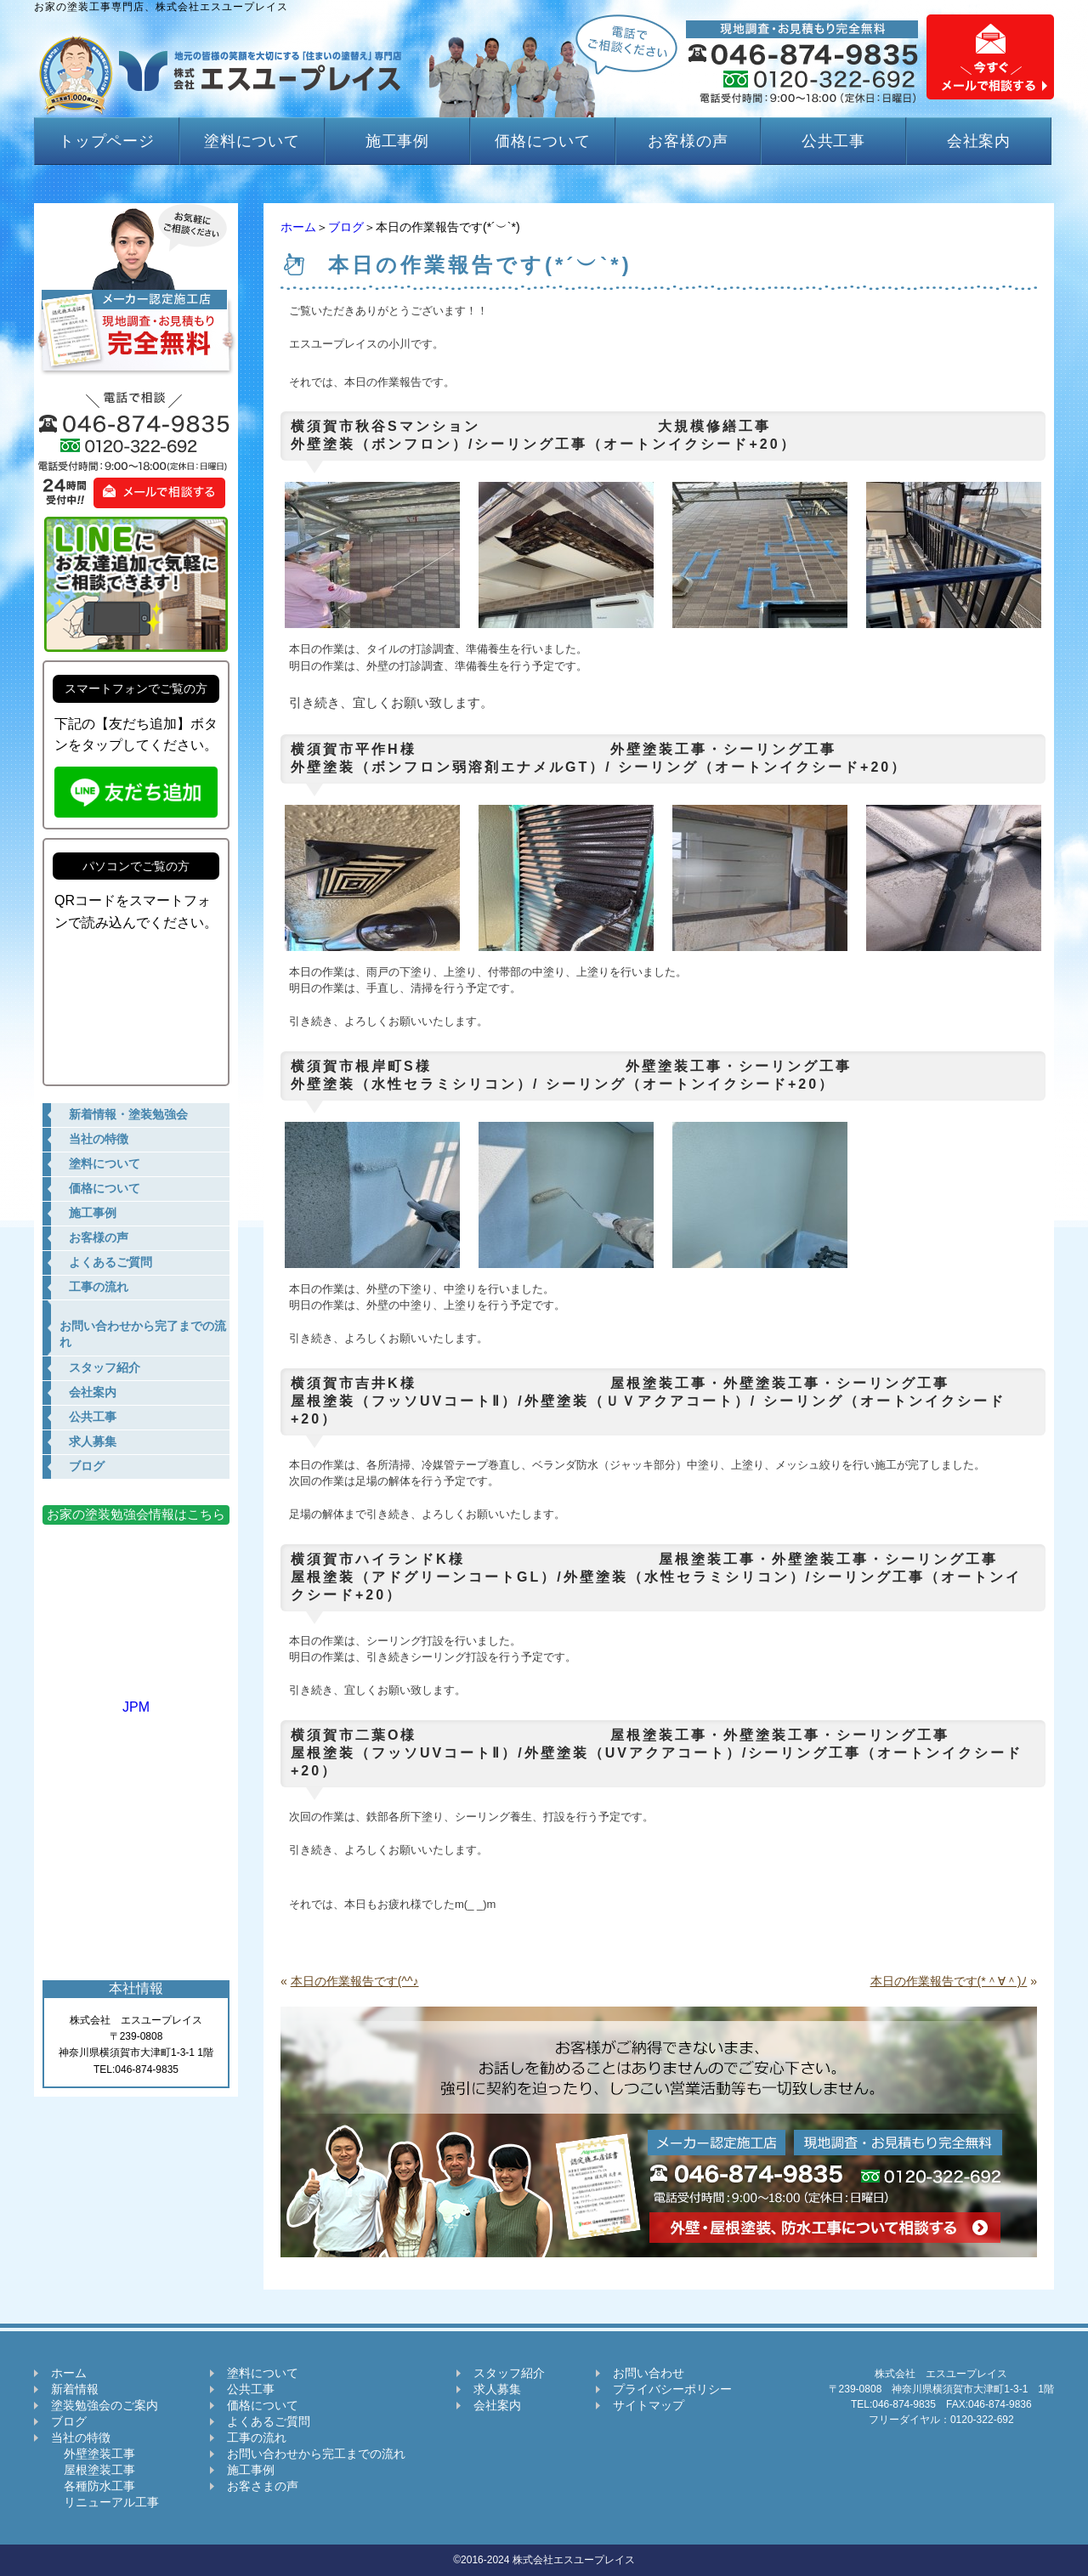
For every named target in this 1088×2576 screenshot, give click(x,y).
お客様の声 (688, 141)
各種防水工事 (93, 2486)
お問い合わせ (648, 2373)
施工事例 (398, 141)
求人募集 (497, 2389)
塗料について (252, 141)
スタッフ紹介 (509, 2373)
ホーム (298, 227)
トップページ (107, 141)
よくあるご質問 (268, 2421)
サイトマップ (648, 2405)
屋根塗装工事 (93, 2470)
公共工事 (834, 141)
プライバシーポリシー (672, 2389)
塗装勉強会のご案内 (104, 2405)
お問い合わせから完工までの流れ (316, 2453)
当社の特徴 (80, 2437)
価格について (543, 141)
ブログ (346, 227)
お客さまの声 (262, 2486)
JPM (136, 1699)
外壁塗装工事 (93, 2453)
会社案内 (979, 141)
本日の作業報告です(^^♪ (355, 1981)
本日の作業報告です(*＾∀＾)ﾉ (949, 1981)
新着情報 (75, 2389)
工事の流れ (256, 2437)
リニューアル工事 (105, 2502)
